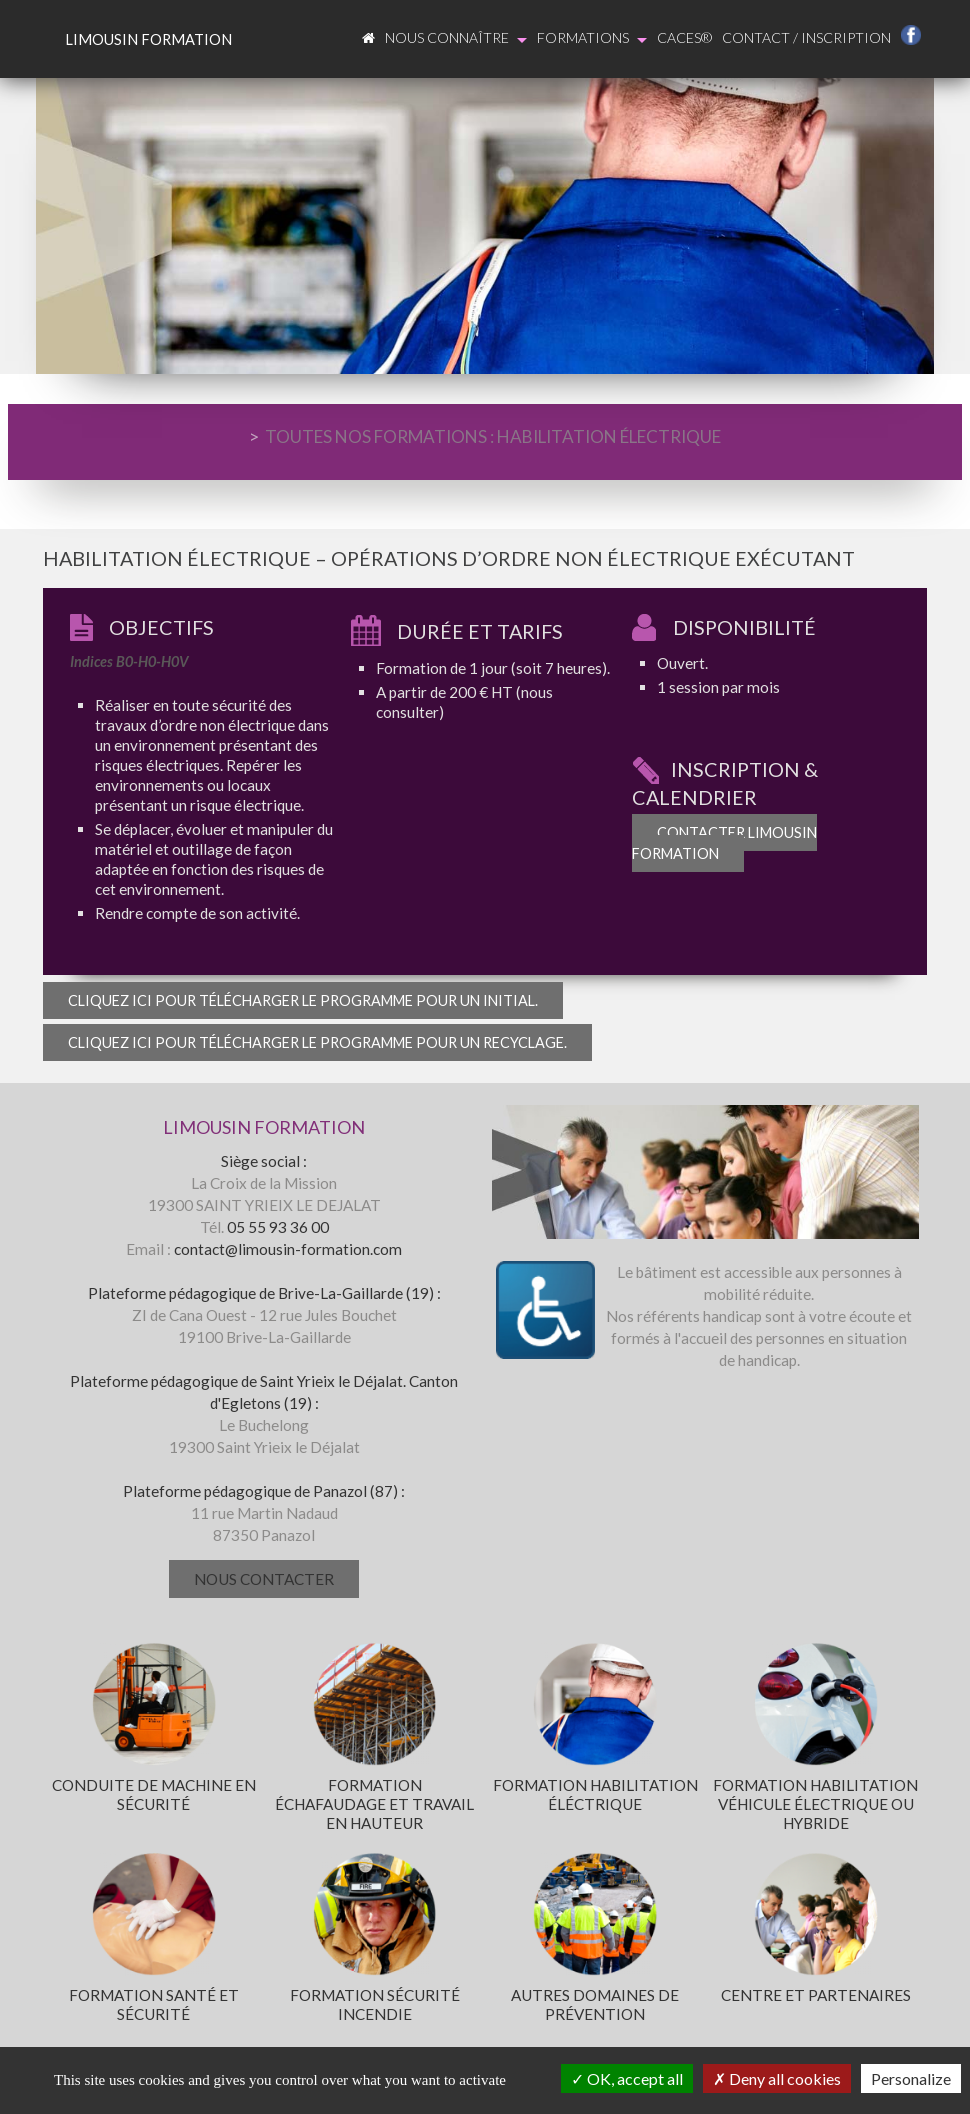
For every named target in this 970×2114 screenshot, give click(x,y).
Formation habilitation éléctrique (595, 1794)
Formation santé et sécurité (154, 2004)
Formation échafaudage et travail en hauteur (374, 1804)
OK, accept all (627, 2078)
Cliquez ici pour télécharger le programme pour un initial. (303, 1000)
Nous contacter (264, 1579)
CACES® (684, 37)
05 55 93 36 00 (278, 1227)
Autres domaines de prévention (595, 2004)
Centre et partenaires (816, 1995)
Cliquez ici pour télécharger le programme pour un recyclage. (317, 1042)
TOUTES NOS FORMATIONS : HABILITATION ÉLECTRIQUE (493, 436)
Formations (592, 38)
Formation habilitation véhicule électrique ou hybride (815, 1804)
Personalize (911, 2078)
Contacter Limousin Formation (724, 843)
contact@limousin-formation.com (288, 1249)
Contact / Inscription (806, 37)
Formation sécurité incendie (375, 2004)
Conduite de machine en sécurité (154, 1794)
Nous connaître (456, 38)
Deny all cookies (777, 2078)
